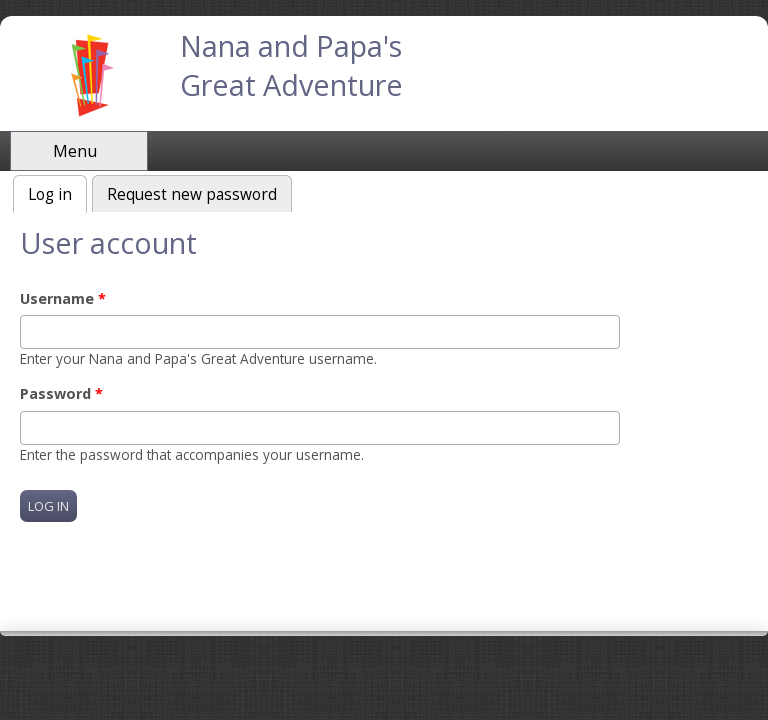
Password (61, 393)
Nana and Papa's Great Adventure (291, 65)
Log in (57, 192)
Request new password (192, 194)
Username (63, 298)
